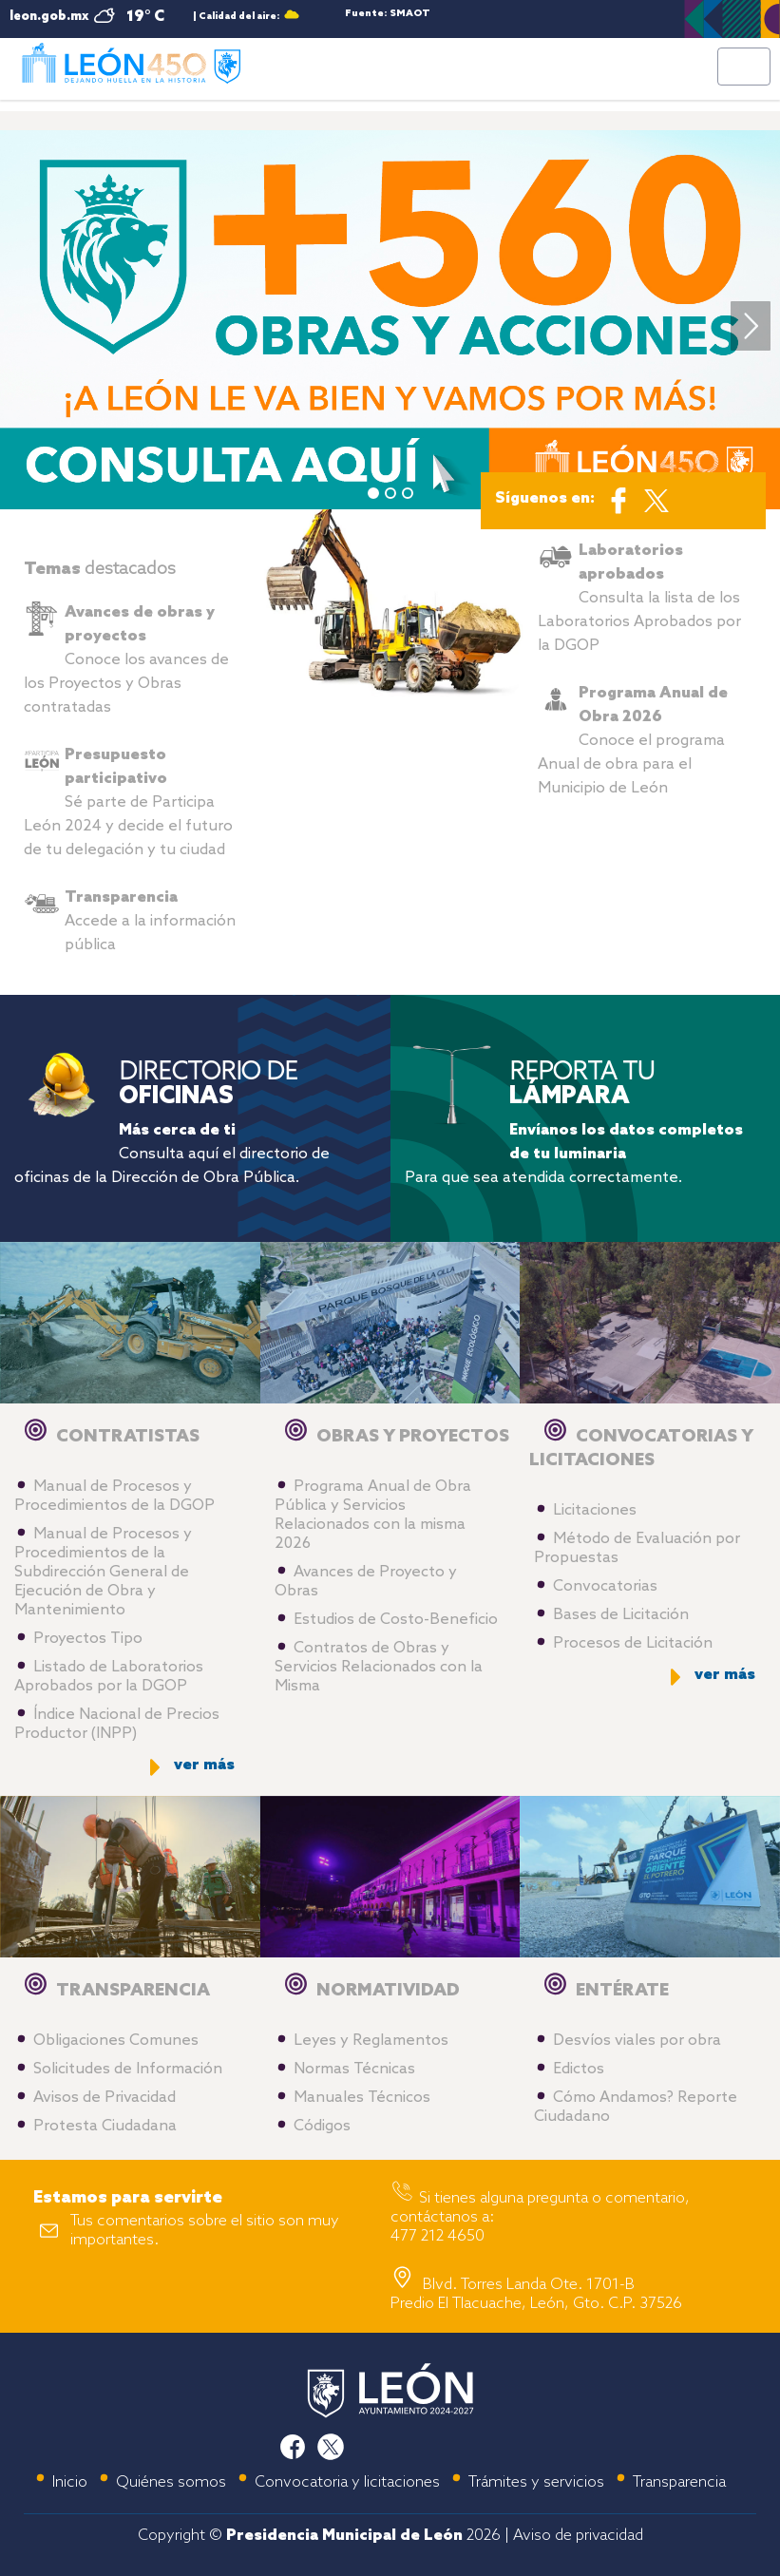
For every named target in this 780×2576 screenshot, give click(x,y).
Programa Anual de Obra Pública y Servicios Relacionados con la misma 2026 (373, 1515)
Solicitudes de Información (127, 2069)
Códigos (322, 2126)
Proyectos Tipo (88, 1639)
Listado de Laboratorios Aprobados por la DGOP (108, 1676)
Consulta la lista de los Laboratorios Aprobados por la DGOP (639, 598)
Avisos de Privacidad (104, 2098)
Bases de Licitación (621, 1615)
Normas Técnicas (354, 2069)
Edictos (578, 2069)
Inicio (69, 2482)
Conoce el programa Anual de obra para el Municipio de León (633, 740)
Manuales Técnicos (362, 2098)
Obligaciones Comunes (116, 2041)
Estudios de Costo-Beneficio (396, 1620)
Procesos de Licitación (633, 1643)
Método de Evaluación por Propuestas (637, 1548)
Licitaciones (595, 1510)
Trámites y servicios (536, 2482)
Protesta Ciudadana (105, 2126)
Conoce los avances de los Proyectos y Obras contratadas (126, 659)
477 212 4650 (437, 2236)
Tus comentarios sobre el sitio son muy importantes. (204, 2230)
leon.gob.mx (49, 17)
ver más (204, 1765)
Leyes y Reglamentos (371, 2041)
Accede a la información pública (150, 921)
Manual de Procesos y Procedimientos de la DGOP (114, 1496)
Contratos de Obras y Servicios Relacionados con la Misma (379, 1667)
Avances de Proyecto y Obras (366, 1581)
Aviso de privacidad (578, 2536)
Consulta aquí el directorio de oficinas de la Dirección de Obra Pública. (172, 1154)
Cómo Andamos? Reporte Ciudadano (635, 2107)
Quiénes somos (171, 2482)
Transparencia (679, 2482)
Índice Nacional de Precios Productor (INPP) (116, 1724)
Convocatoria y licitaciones (347, 2482)
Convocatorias (605, 1586)
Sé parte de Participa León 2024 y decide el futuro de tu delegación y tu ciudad (128, 802)
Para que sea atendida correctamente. (574, 1154)
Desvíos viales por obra (637, 2041)
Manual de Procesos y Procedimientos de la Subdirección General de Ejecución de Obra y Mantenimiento (103, 1572)
